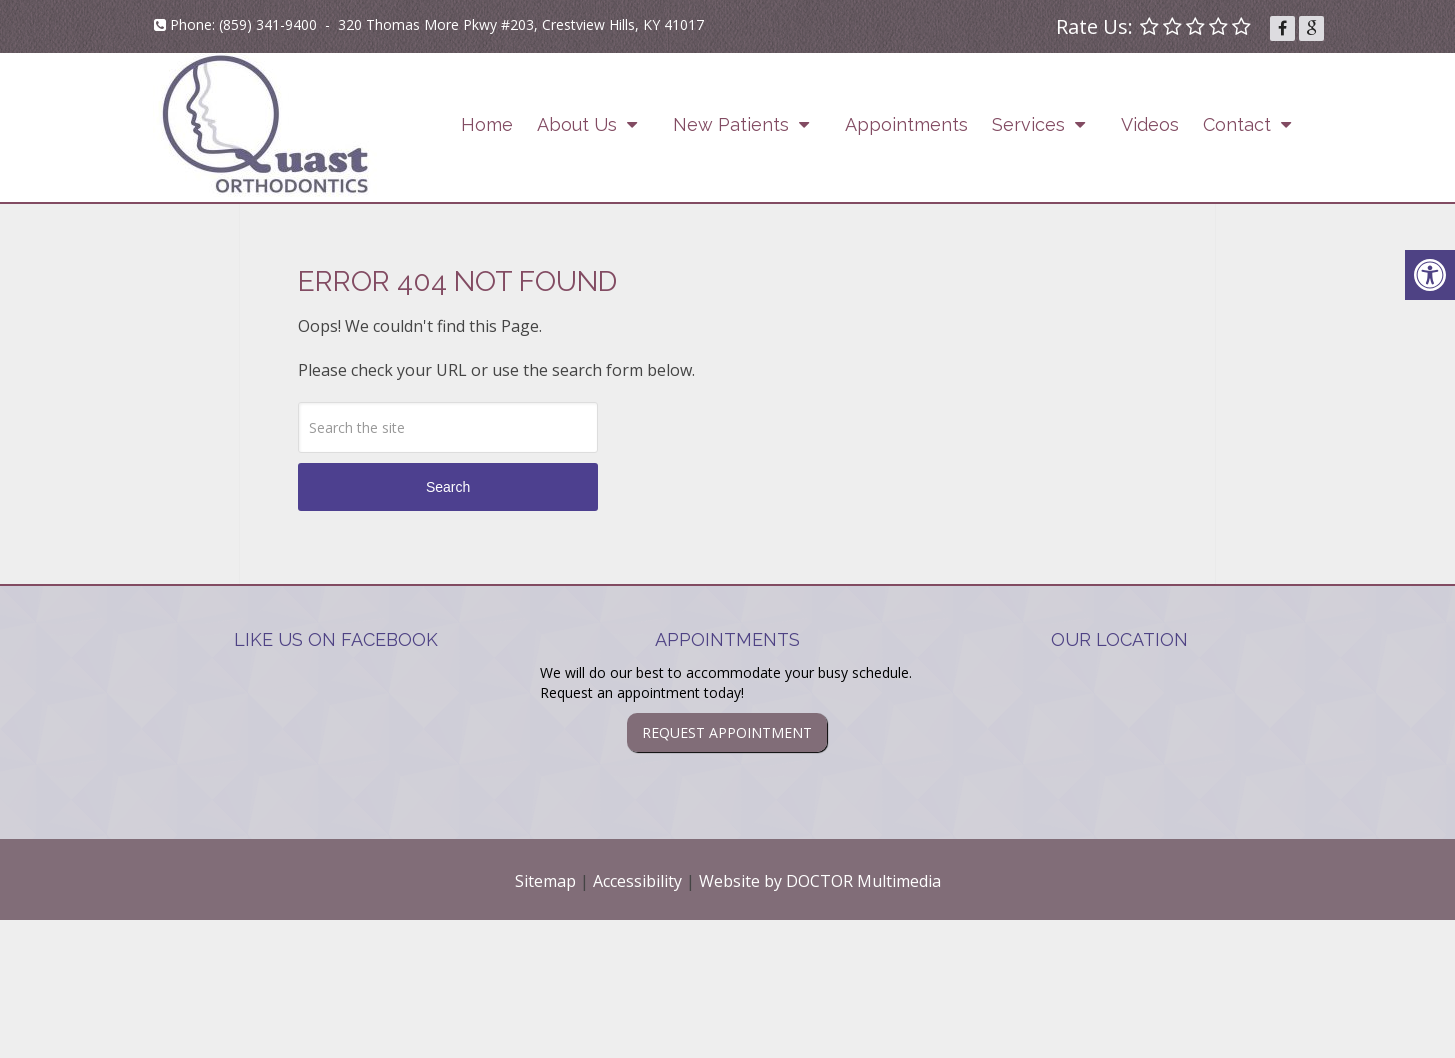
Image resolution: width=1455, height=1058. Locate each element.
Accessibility (637, 881)
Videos (1150, 124)
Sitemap (545, 881)
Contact (1237, 124)
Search (448, 487)
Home (487, 124)
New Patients (731, 124)
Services (1028, 124)
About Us (577, 124)
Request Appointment (727, 732)
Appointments (906, 124)
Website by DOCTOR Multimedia (820, 881)
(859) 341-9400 (268, 24)
